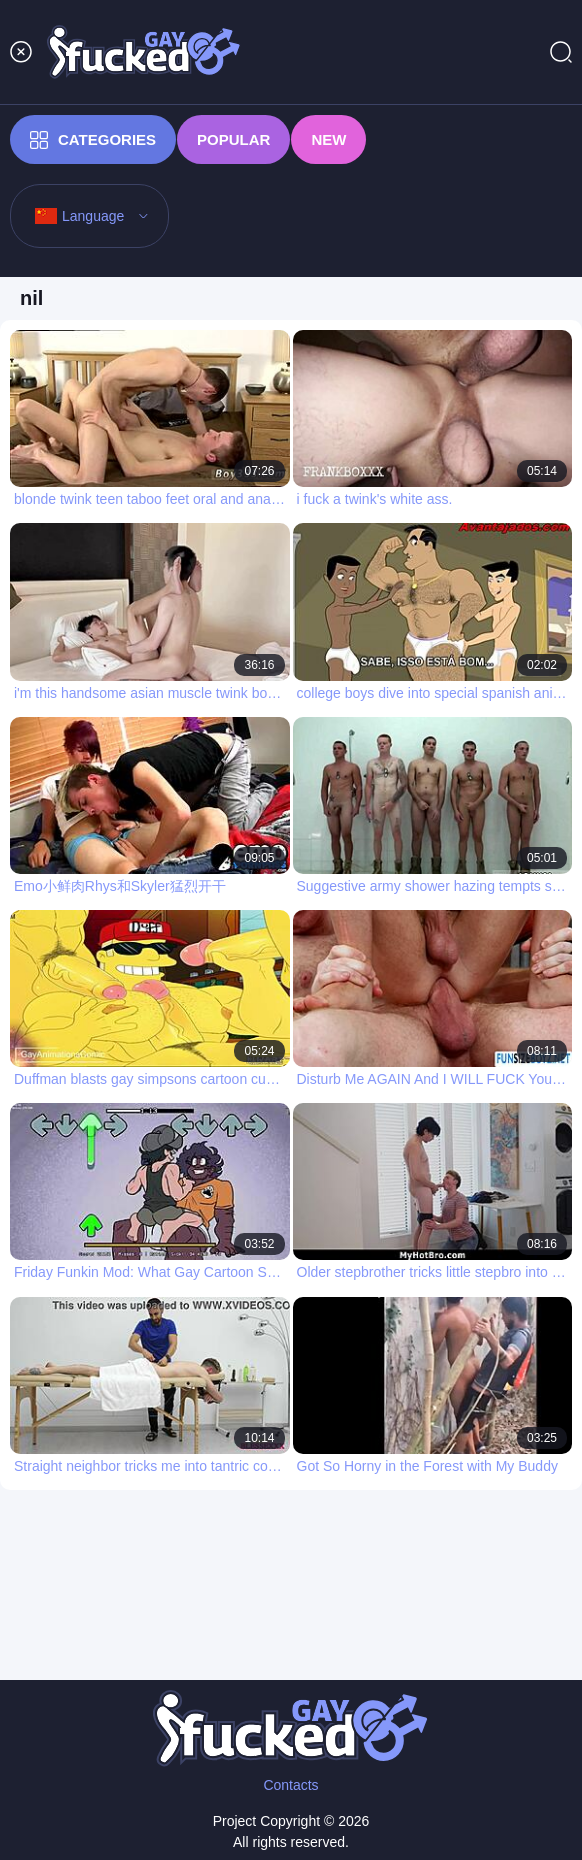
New (328, 139)
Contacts (290, 1785)
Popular (233, 139)
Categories (93, 140)
